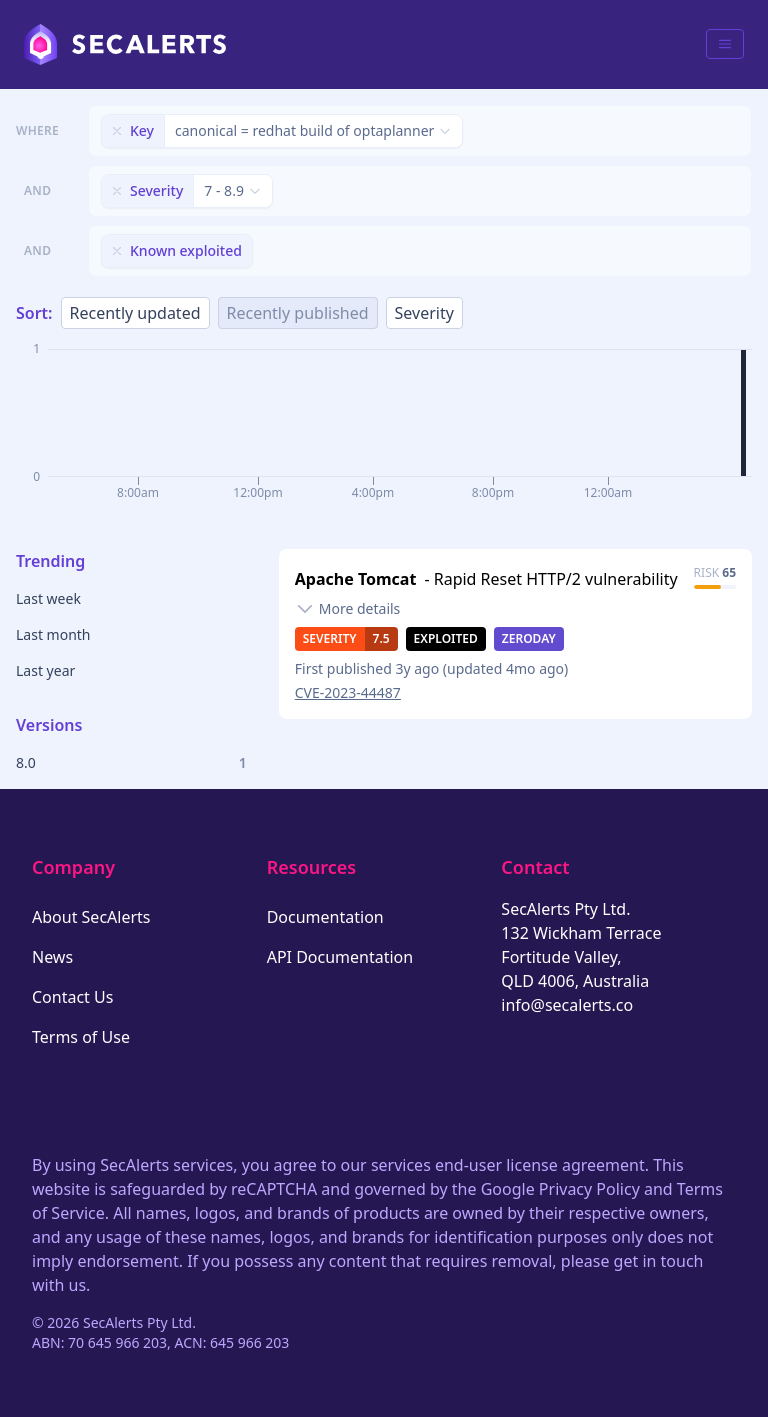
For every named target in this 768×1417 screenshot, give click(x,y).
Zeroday (529, 638)
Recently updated (135, 313)
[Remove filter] (117, 131)
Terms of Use (81, 1037)
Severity (424, 313)
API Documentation (340, 957)
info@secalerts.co (567, 1005)
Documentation (325, 917)
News (52, 957)
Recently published (298, 313)
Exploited (446, 638)
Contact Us (72, 997)
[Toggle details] (348, 609)
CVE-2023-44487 (348, 692)
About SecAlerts (91, 917)
